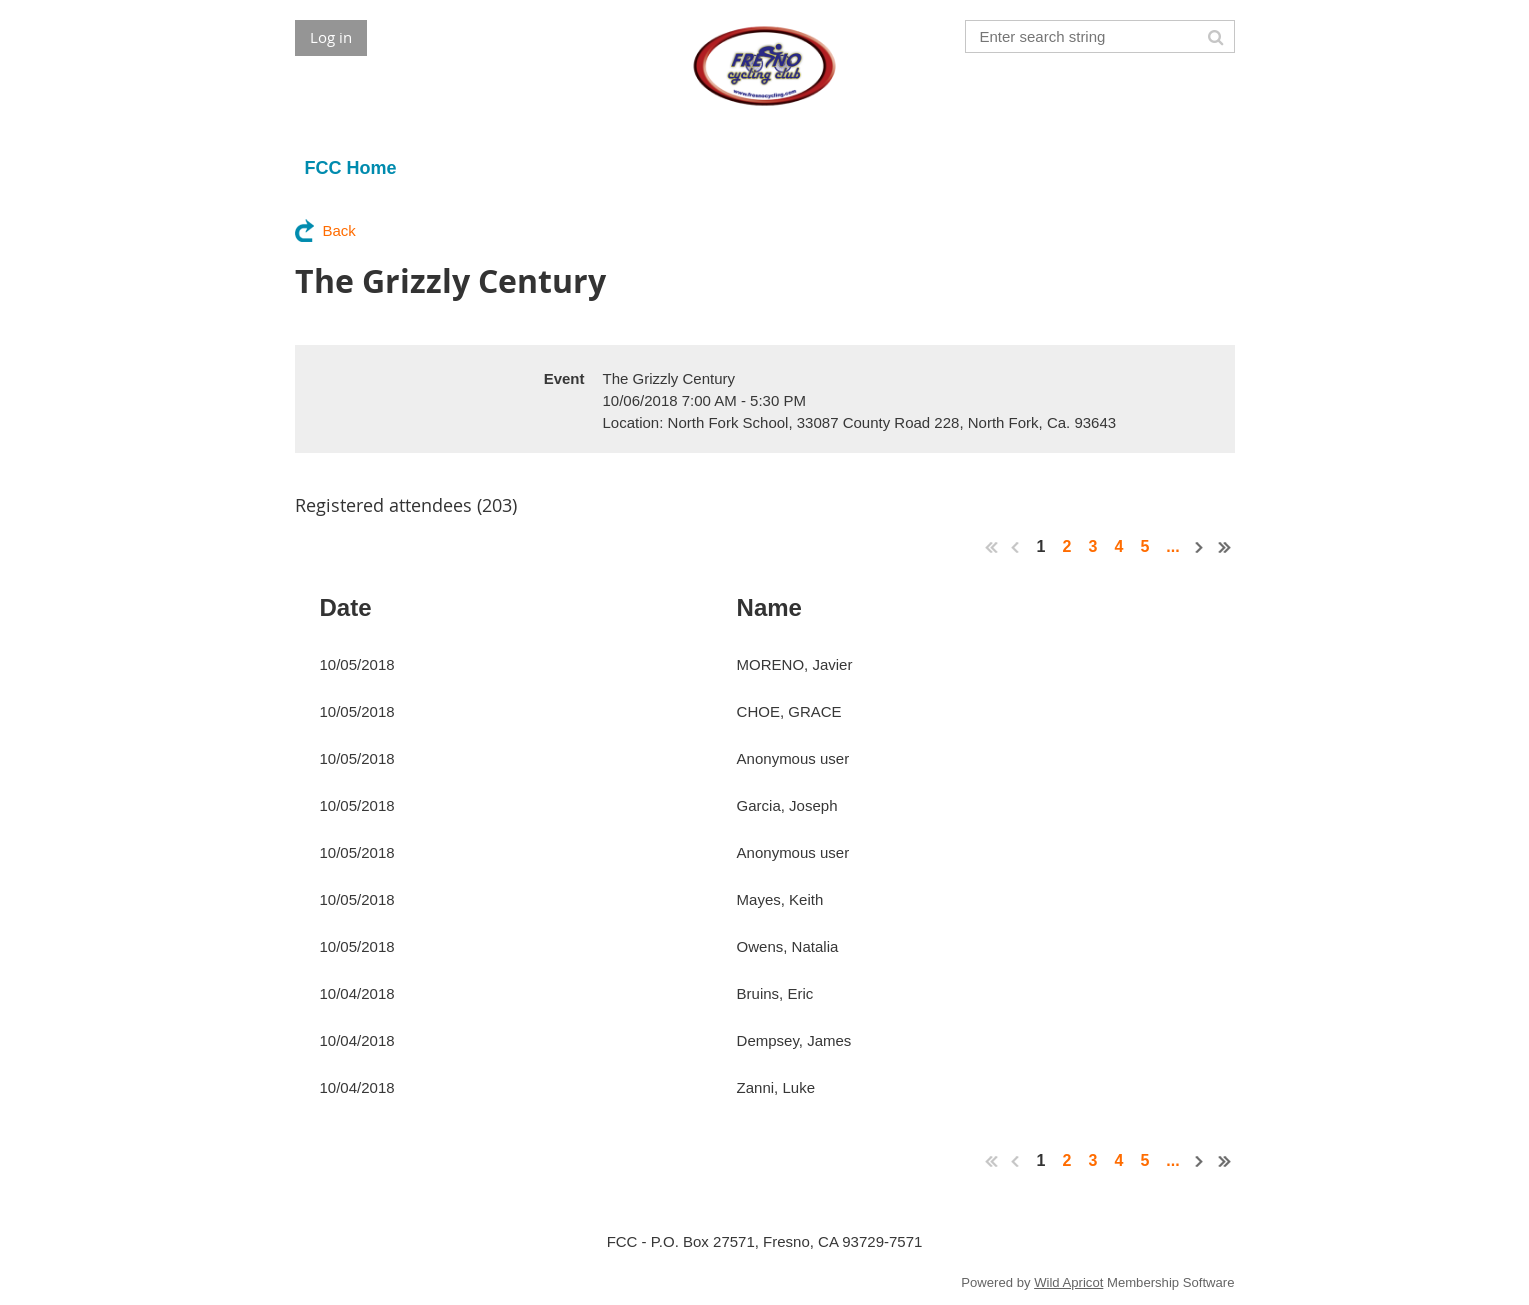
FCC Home (351, 168)
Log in (331, 37)
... (1173, 546)
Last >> (1225, 547)
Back (339, 230)
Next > (1200, 547)
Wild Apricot (1068, 1282)
